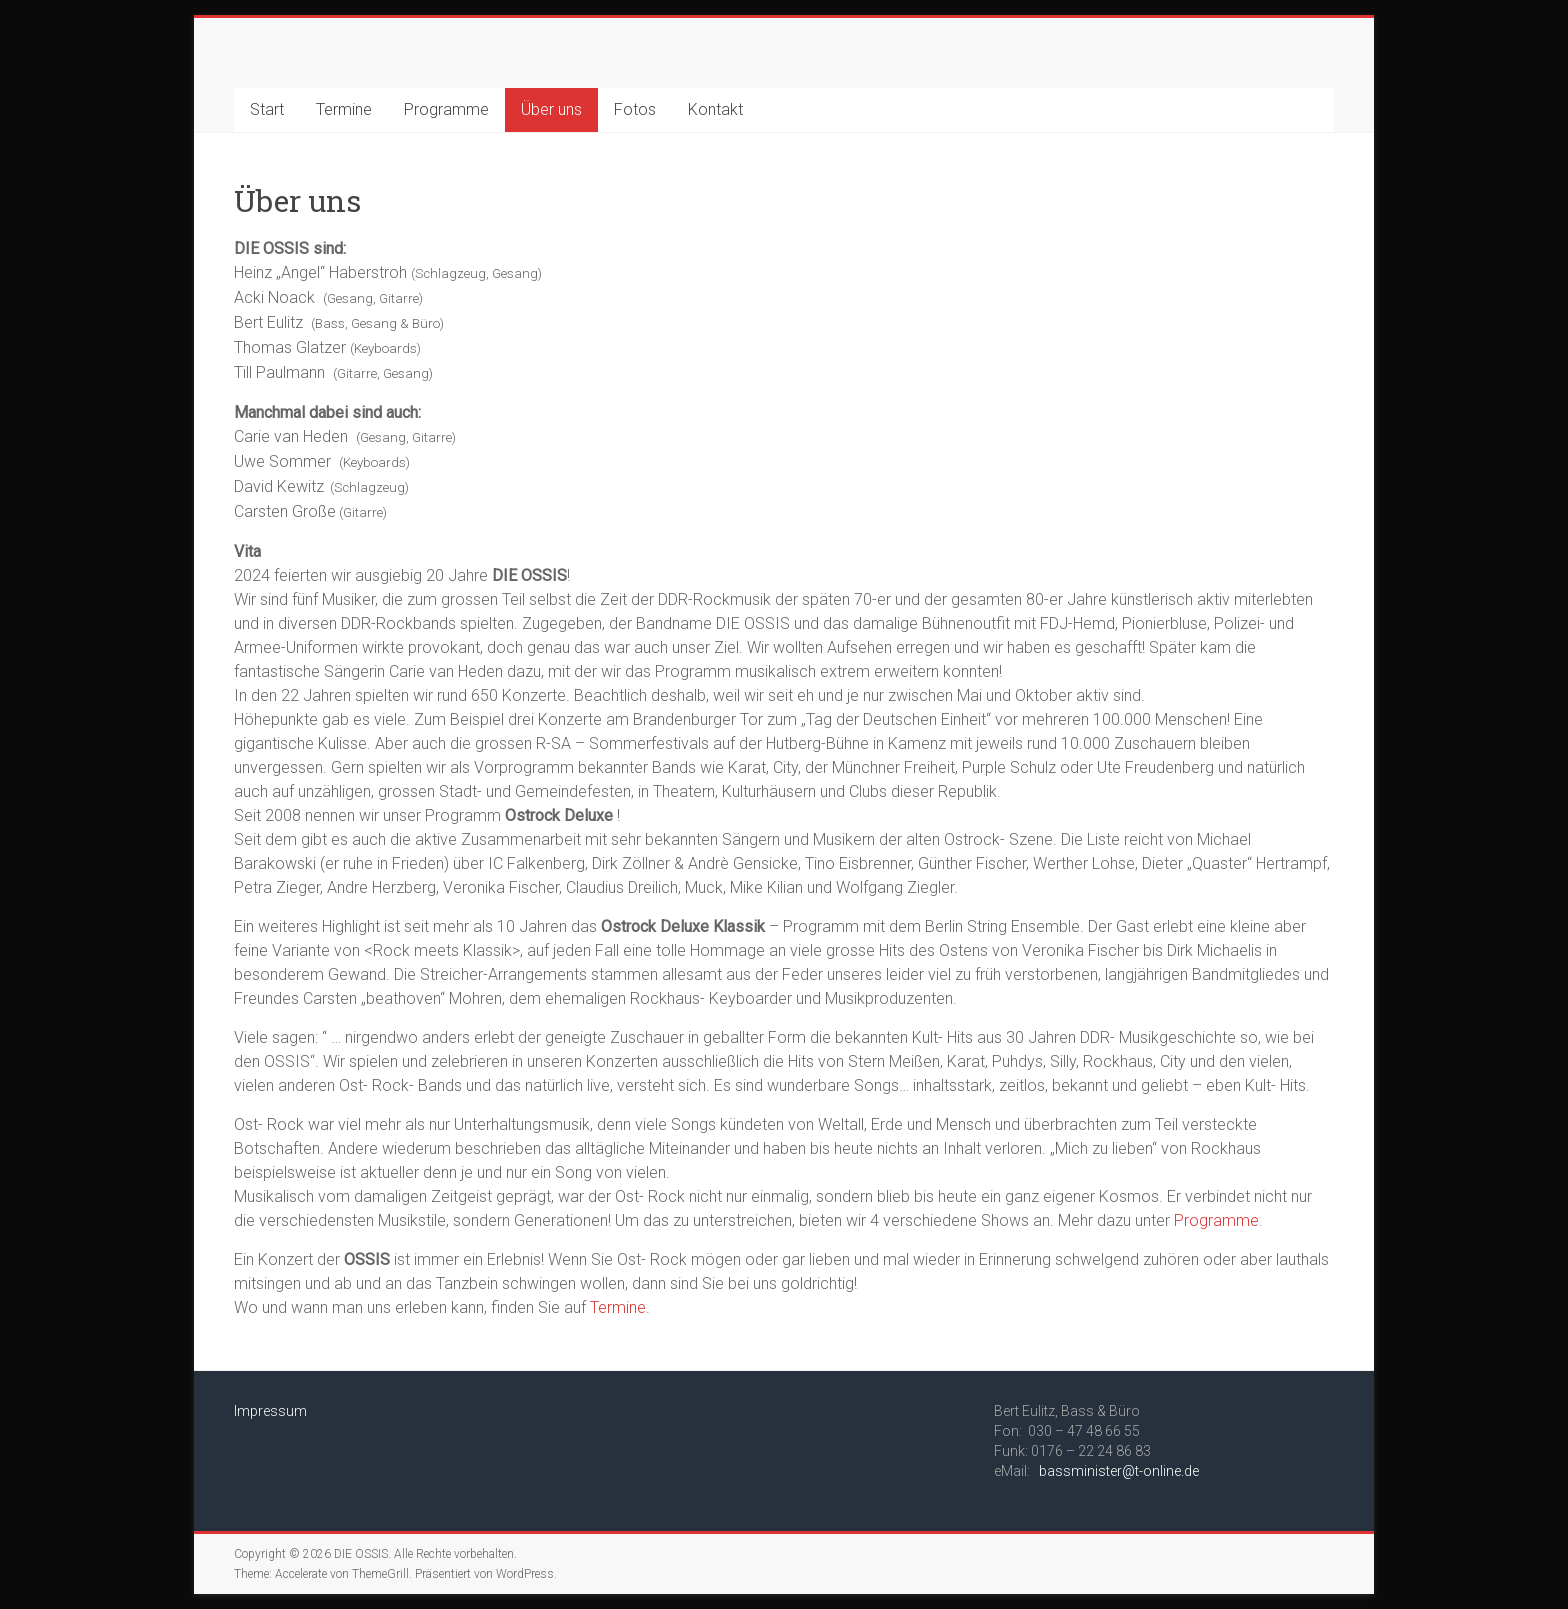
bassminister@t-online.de (1119, 1471)
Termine (344, 109)
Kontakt (715, 109)
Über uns (551, 109)
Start (267, 109)
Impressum (270, 1411)
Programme (446, 109)
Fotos (635, 109)
